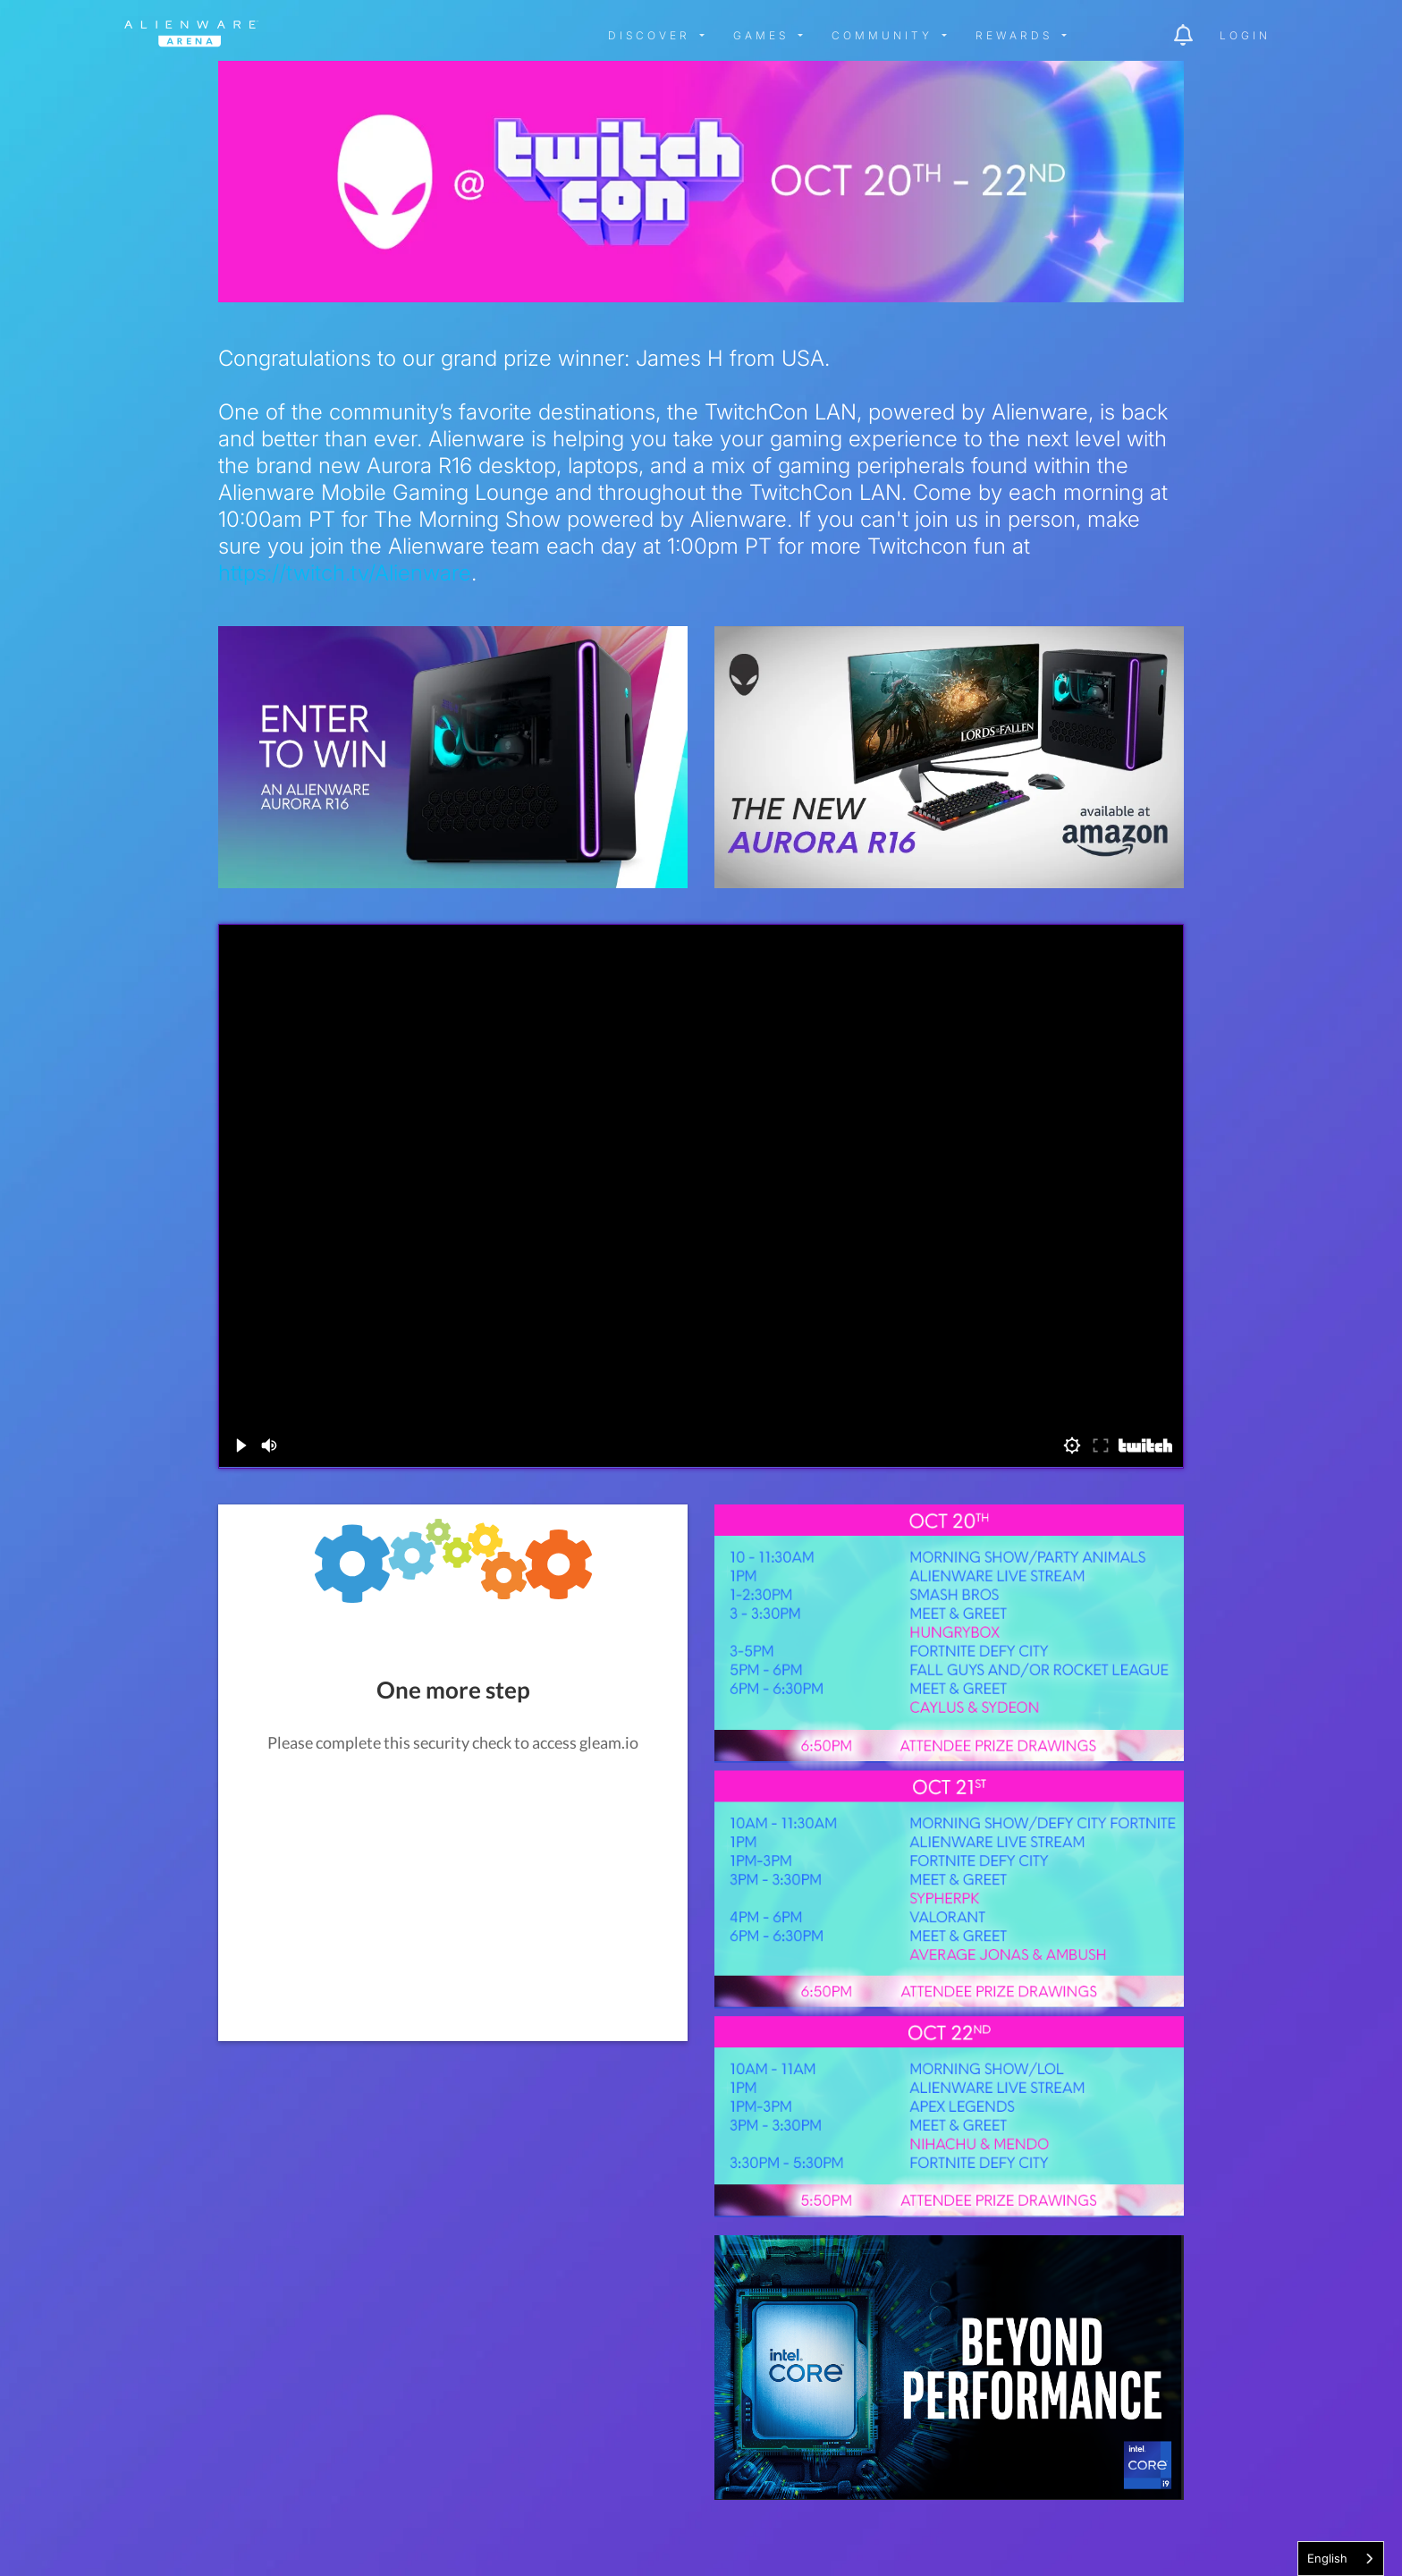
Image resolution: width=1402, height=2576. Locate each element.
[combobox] (1340, 2558)
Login (1245, 35)
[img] (410, 36)
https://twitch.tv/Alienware (344, 573)
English (1327, 2558)
